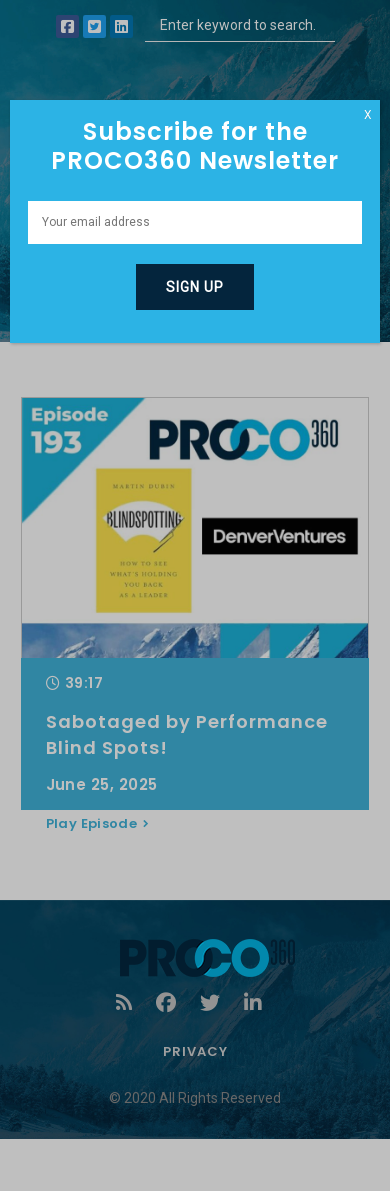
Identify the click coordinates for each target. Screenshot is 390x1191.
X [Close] (368, 115)
